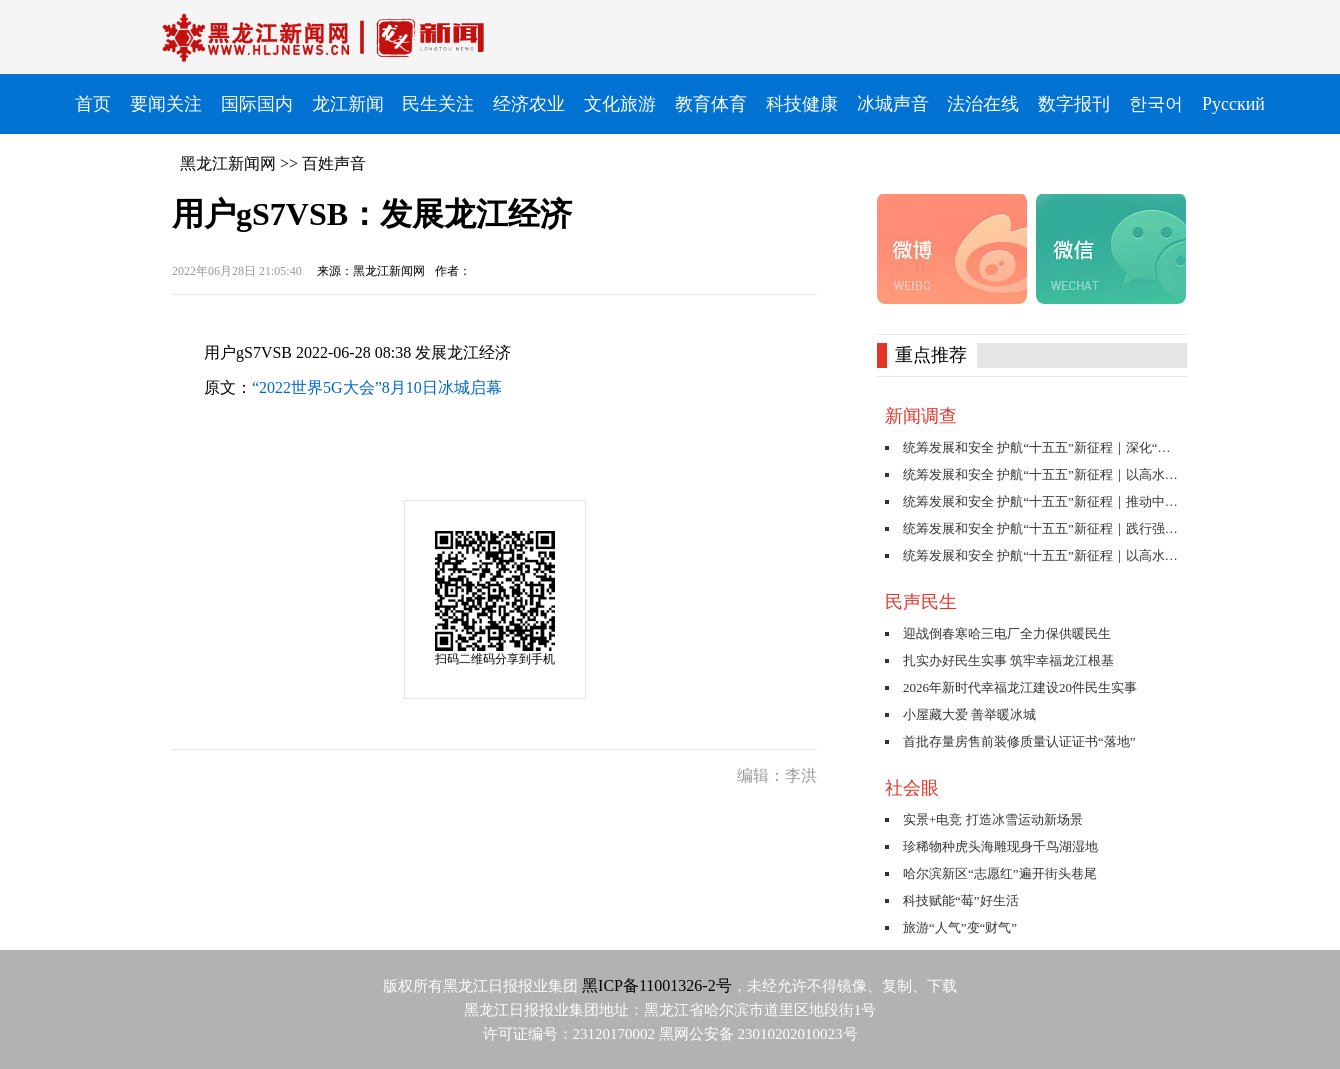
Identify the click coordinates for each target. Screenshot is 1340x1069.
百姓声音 (334, 163)
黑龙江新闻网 (228, 163)
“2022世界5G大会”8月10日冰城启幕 (377, 387)
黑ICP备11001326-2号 (657, 985)
